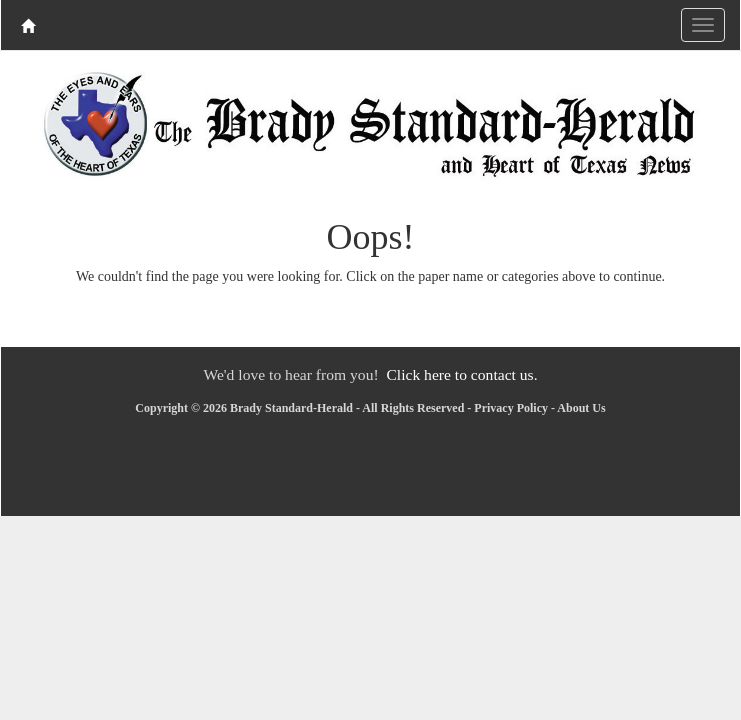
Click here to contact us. (461, 374)
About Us (581, 408)
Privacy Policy (511, 408)
